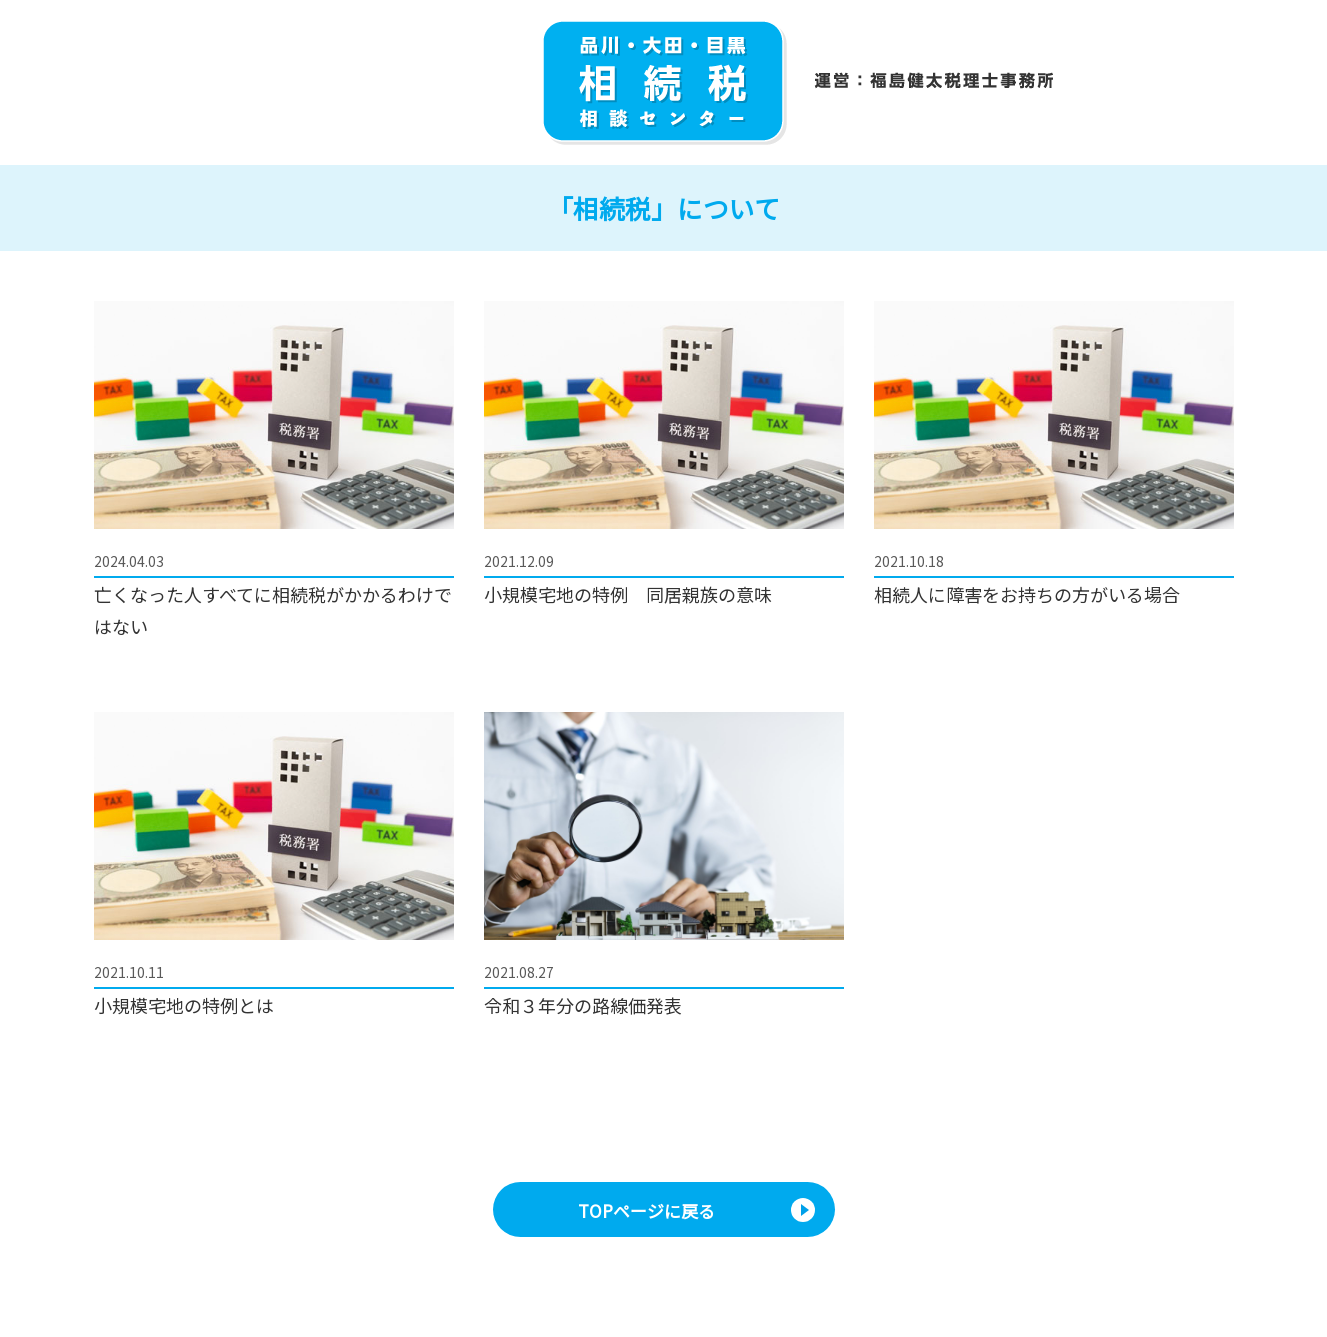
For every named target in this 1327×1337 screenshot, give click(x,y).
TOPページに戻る (646, 1210)
